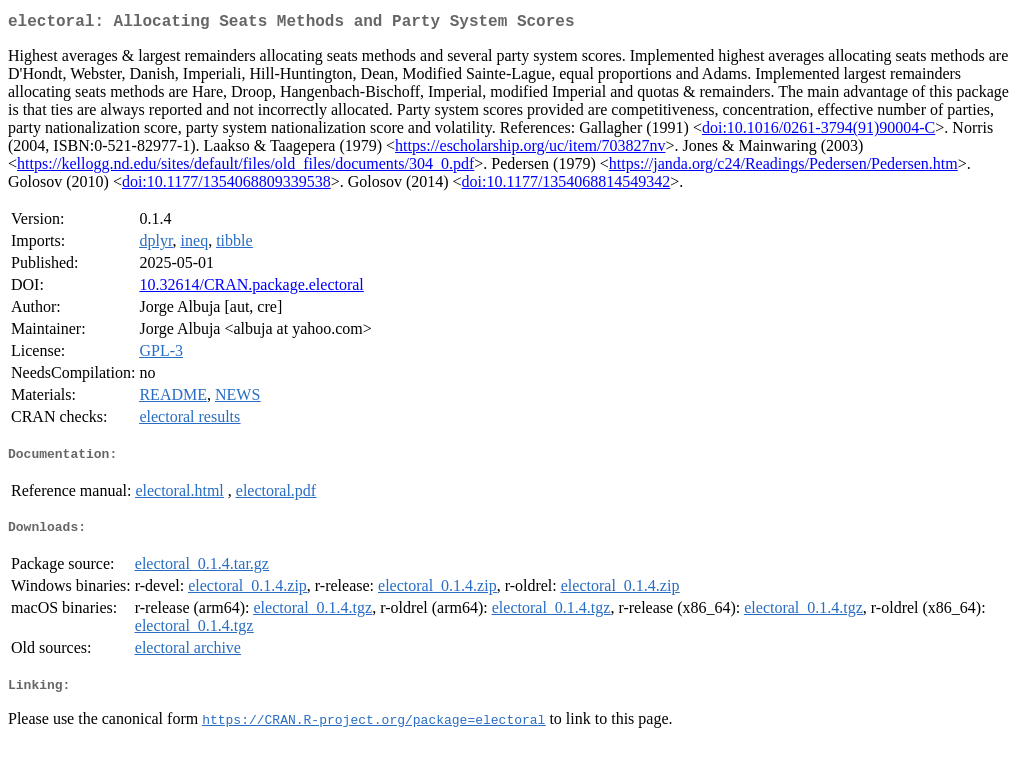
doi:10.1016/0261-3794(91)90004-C (818, 131)
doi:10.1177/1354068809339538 (226, 185)
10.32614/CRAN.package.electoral (251, 288)
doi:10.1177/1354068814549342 (566, 185)
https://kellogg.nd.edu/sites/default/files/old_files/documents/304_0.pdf (245, 167)
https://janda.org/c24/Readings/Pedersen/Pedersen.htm (783, 167)
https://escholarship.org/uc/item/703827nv (530, 149)
